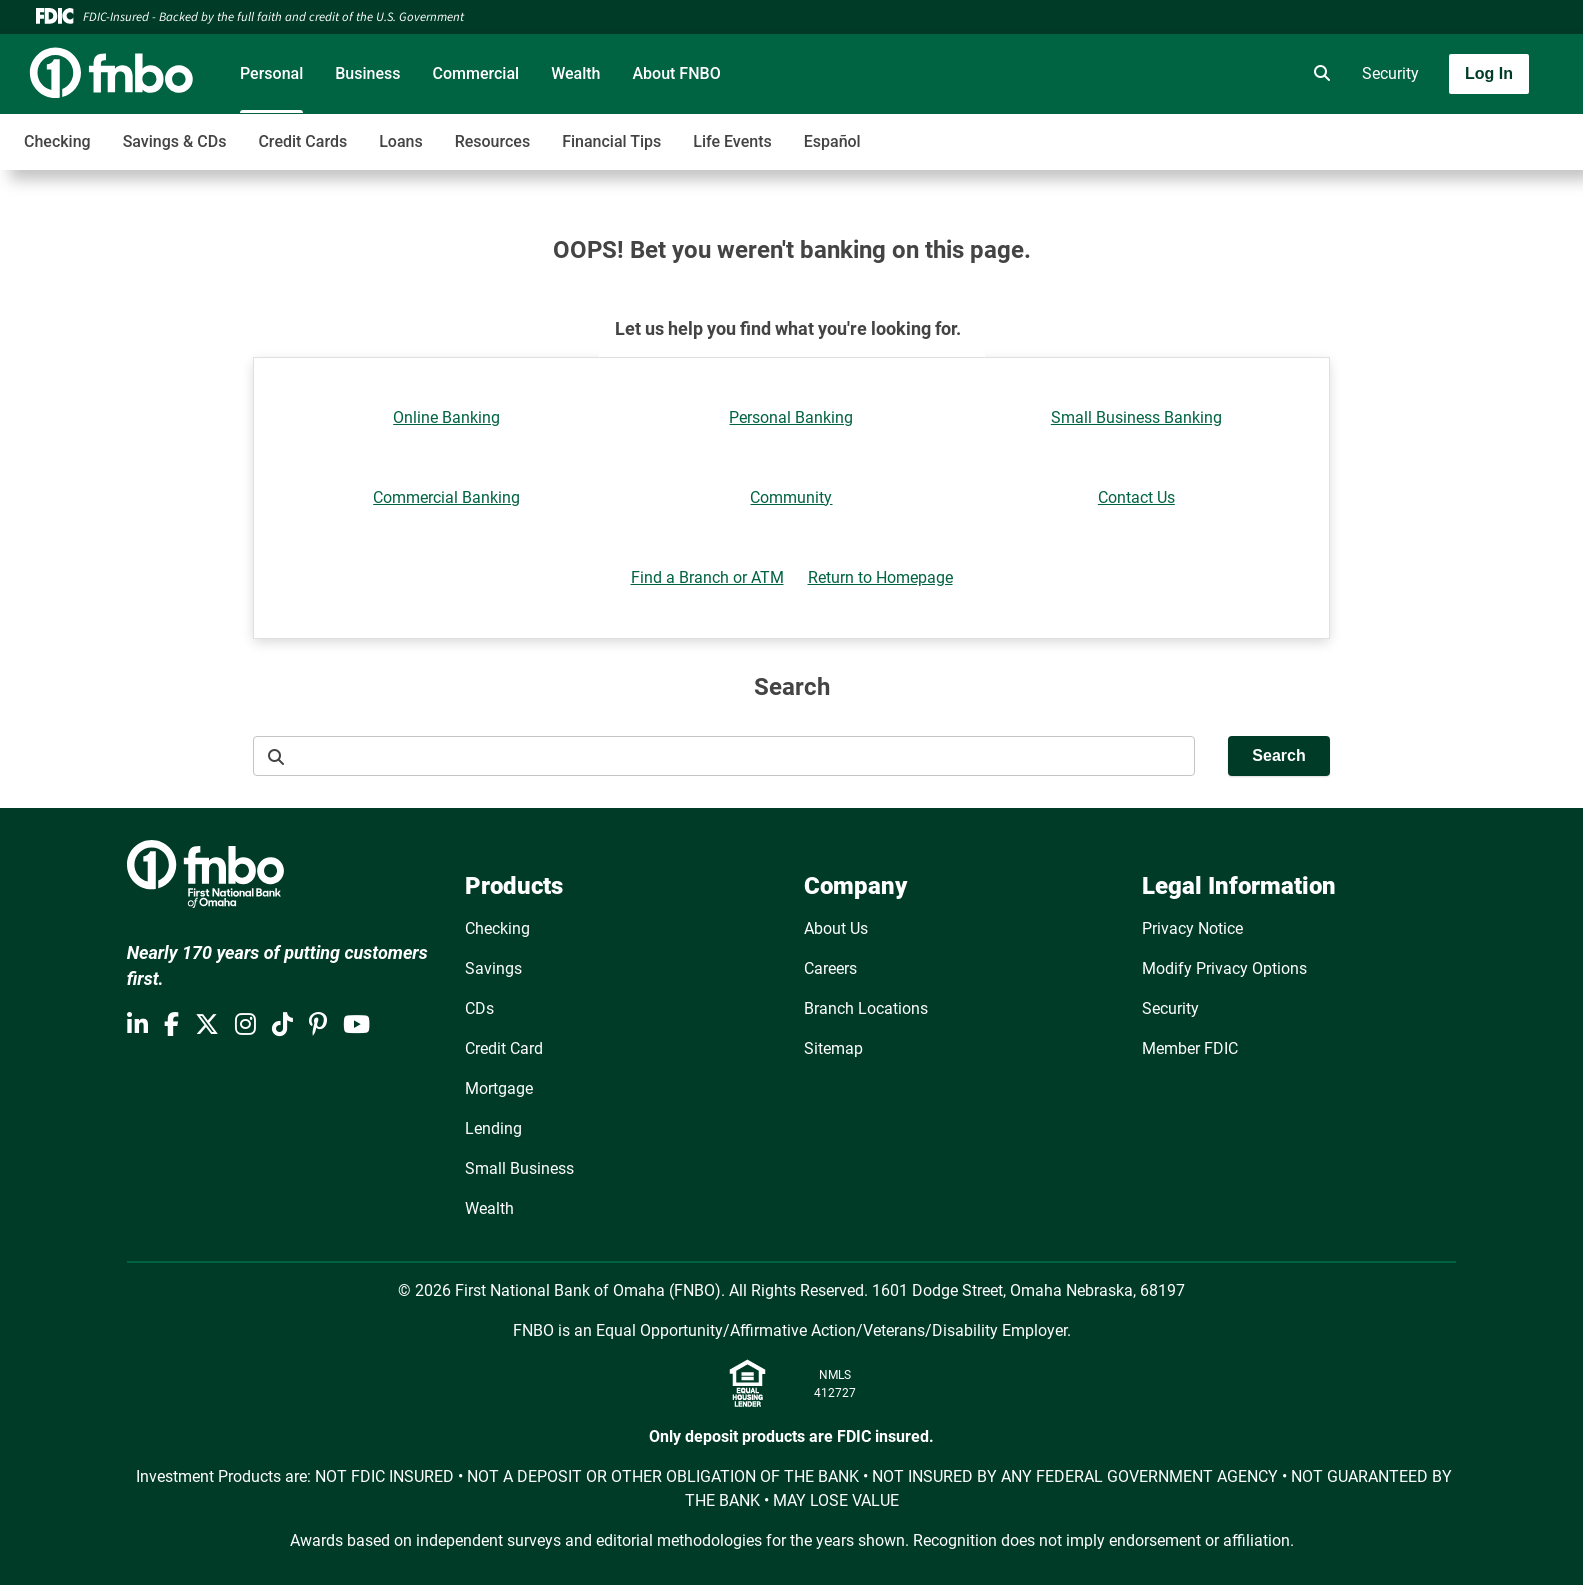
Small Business (519, 1168)
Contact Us (1136, 497)
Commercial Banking (446, 497)
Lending (493, 1128)
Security (1390, 73)
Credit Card (504, 1048)
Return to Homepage (880, 577)
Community (791, 497)
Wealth (575, 73)
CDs (479, 1008)
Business (367, 73)
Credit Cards (302, 141)
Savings (493, 968)
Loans (400, 141)
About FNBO (676, 73)
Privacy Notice (1192, 928)
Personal (271, 73)
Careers (830, 968)
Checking (57, 141)
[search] (1318, 74)
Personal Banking (791, 417)
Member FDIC (1190, 1048)
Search (1278, 755)
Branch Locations (866, 1008)
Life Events (732, 141)
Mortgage (499, 1088)
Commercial (476, 73)
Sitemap (833, 1048)
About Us (836, 928)
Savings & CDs (175, 141)
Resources (493, 141)
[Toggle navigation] (1425, 131)
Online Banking (446, 417)
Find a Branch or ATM (707, 577)
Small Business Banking (1136, 417)
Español (832, 141)
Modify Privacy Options (1224, 968)
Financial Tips (611, 141)
